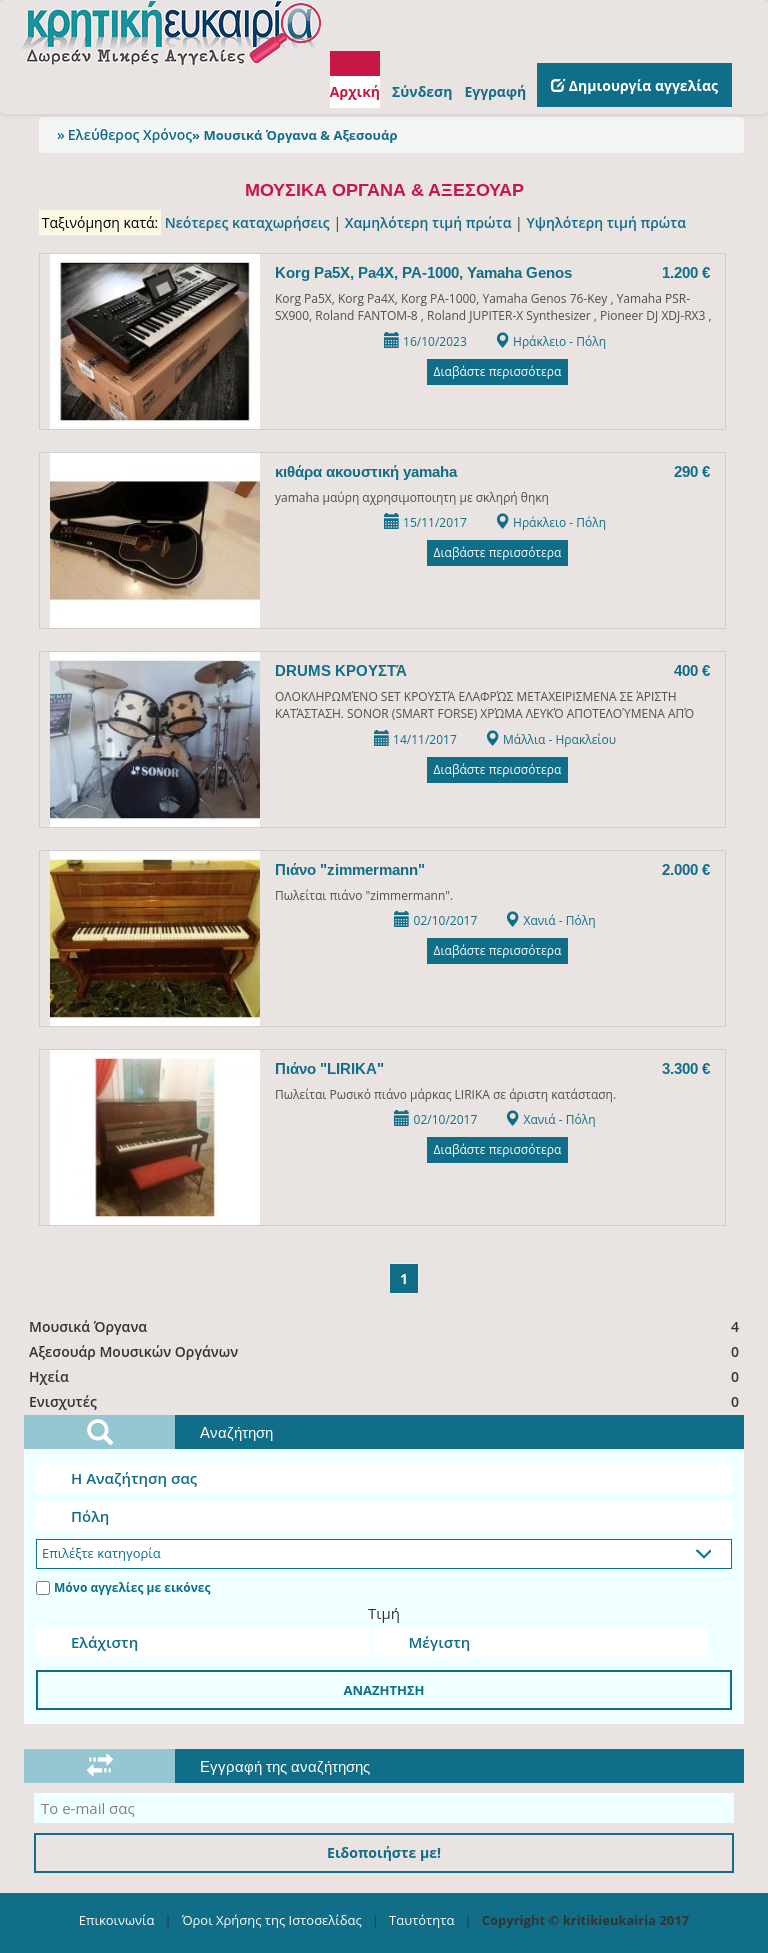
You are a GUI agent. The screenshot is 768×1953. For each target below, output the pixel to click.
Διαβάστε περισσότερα (498, 371)
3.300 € (686, 1068)
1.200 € (686, 272)
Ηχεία (386, 1376)
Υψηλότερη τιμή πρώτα (606, 222)
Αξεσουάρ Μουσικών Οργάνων (386, 1351)
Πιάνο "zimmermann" (350, 869)
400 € (692, 670)
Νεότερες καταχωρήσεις (247, 222)
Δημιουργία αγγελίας (634, 85)
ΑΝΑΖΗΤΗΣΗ (383, 1690)
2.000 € (686, 869)
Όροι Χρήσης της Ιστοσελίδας (272, 1920)
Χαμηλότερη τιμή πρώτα (428, 222)
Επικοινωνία (117, 1920)
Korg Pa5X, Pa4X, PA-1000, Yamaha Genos (423, 272)
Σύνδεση (422, 91)
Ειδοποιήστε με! (384, 1852)
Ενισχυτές (386, 1401)
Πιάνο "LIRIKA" (329, 1068)
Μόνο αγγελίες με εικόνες (123, 1588)
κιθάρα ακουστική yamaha (366, 471)
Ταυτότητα (421, 1920)
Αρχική (355, 91)
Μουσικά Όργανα (386, 1326)
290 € (692, 471)
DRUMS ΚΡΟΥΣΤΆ (341, 670)
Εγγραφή (495, 91)
